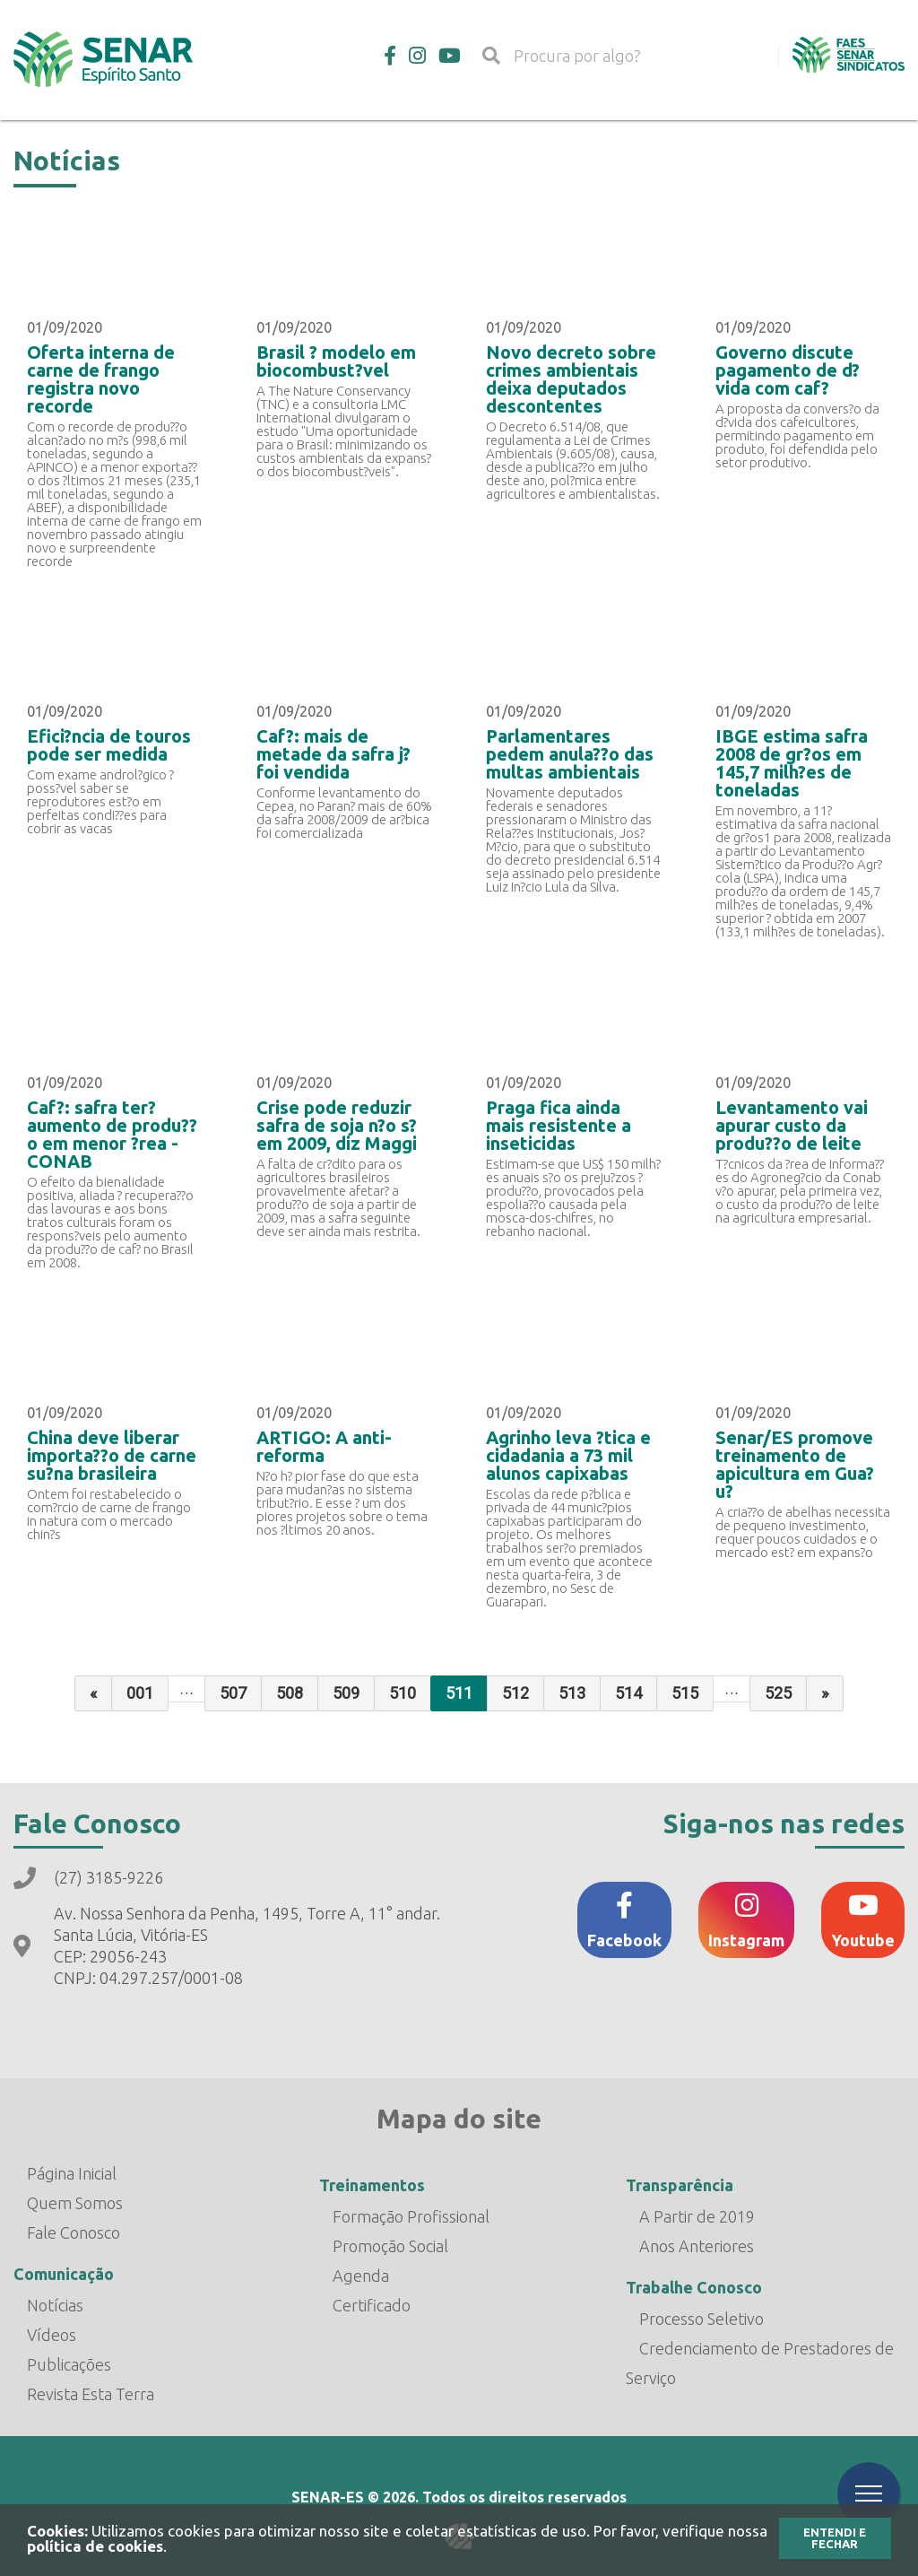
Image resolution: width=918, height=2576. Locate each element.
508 (289, 1693)
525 (778, 1693)
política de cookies (95, 2545)
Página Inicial (72, 2173)
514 (628, 1693)
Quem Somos (75, 2203)
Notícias (55, 2305)
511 (459, 1693)
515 (684, 1693)
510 (402, 1693)
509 (346, 1693)
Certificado (372, 2305)
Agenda (361, 2275)
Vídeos (51, 2335)
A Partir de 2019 (697, 2216)
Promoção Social (390, 2246)
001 (139, 1693)
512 (515, 1693)
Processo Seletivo (701, 2319)
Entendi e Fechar (834, 2538)
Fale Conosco (73, 2232)
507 (233, 1693)
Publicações (69, 2364)
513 (572, 1693)
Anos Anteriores (696, 2246)
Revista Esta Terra (90, 2394)
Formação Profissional (411, 2216)
